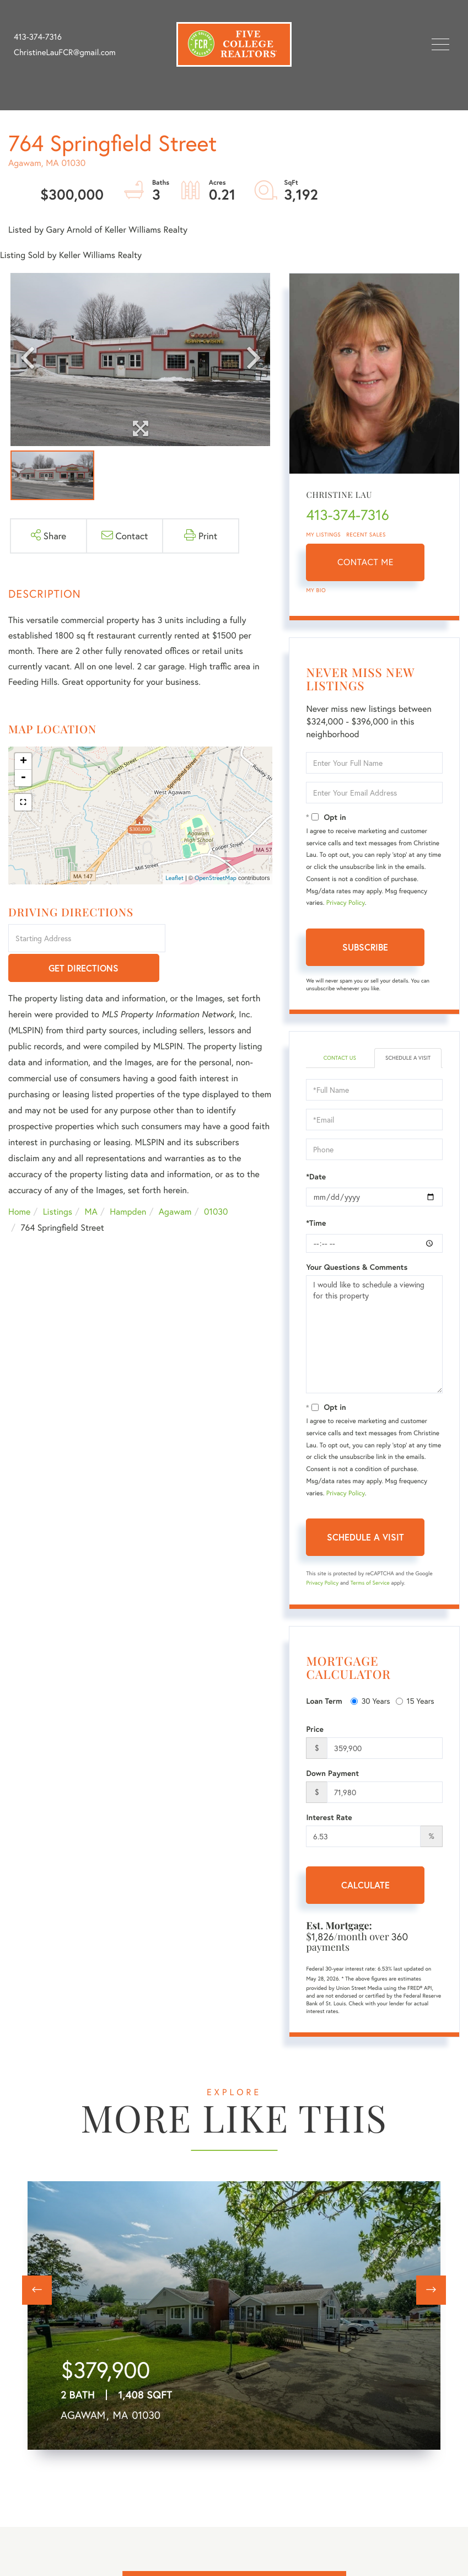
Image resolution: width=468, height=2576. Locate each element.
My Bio (316, 590)
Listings (57, 1183)
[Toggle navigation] (440, 44)
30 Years (370, 1700)
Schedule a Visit (408, 1057)
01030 (216, 1183)
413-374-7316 (38, 37)
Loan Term (324, 1701)
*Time (316, 1223)
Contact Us (340, 1057)
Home (19, 1183)
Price (315, 1729)
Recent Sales (366, 534)
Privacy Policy (345, 903)
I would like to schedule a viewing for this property (374, 1334)
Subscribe (365, 947)
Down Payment (332, 1773)
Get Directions (221, 939)
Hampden (128, 1183)
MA (91, 1183)
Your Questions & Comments (356, 1267)
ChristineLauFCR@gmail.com (65, 52)
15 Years (415, 1700)
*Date (316, 1177)
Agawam (175, 1183)
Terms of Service (370, 1582)
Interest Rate (329, 1817)
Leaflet (174, 878)
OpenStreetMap (215, 878)
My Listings (323, 534)
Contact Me (365, 562)
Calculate (365, 1885)
